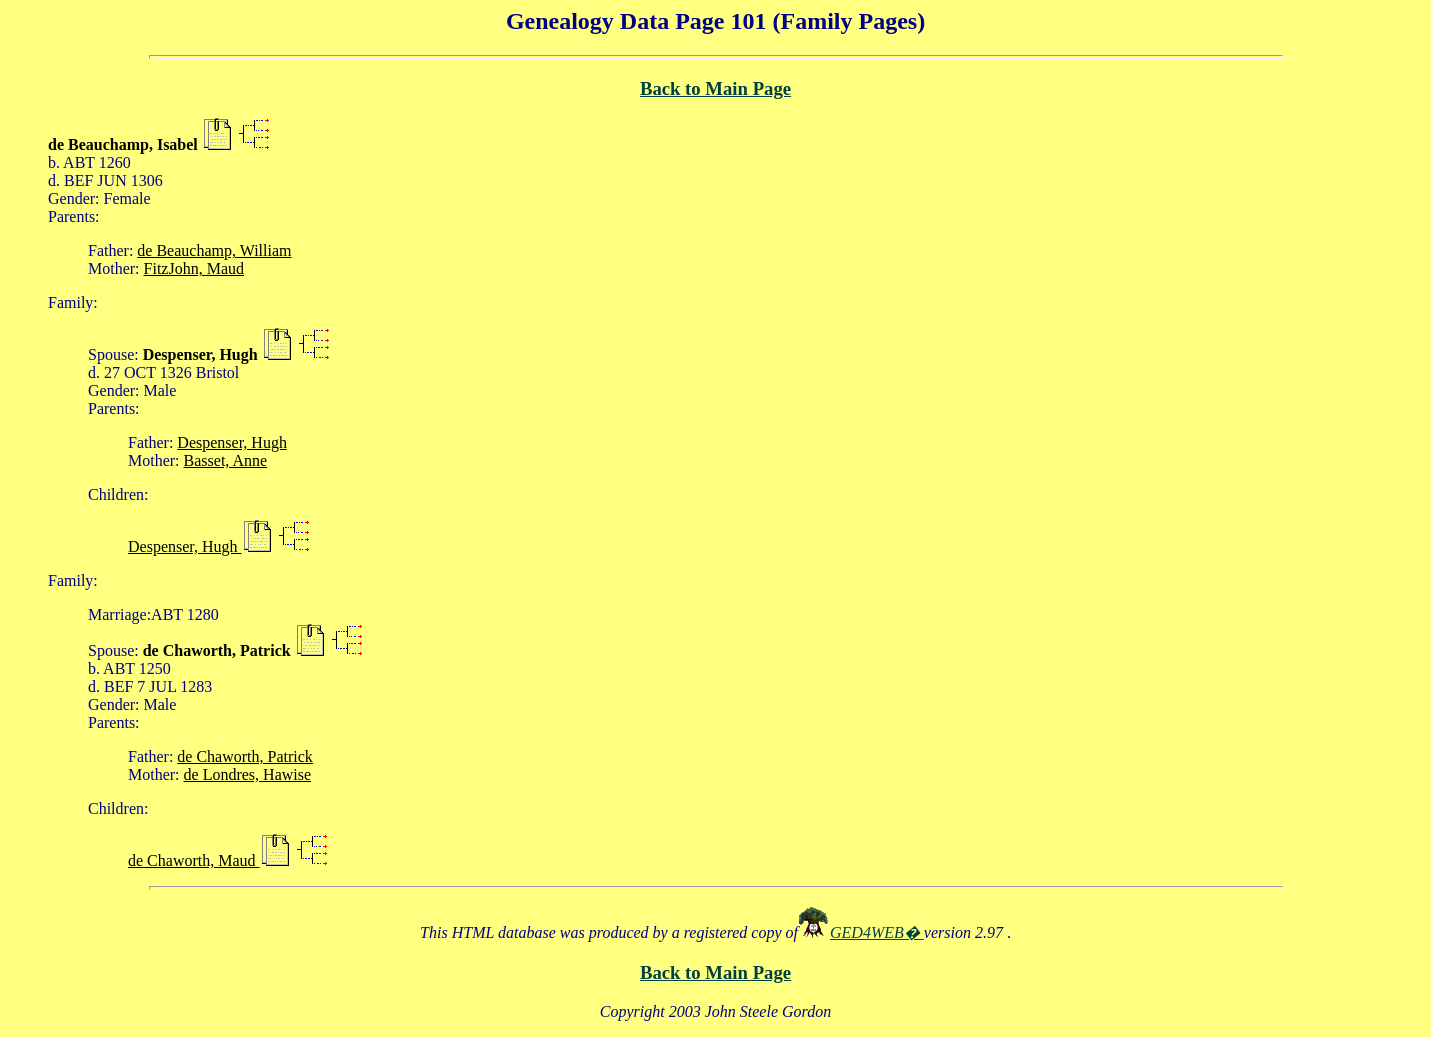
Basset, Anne (226, 460)
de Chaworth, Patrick (245, 756)
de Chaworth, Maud (194, 860)
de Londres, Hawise (248, 774)
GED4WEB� (877, 932)
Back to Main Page (715, 88)
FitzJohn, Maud (194, 268)
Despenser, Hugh (232, 442)
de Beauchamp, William (214, 250)
